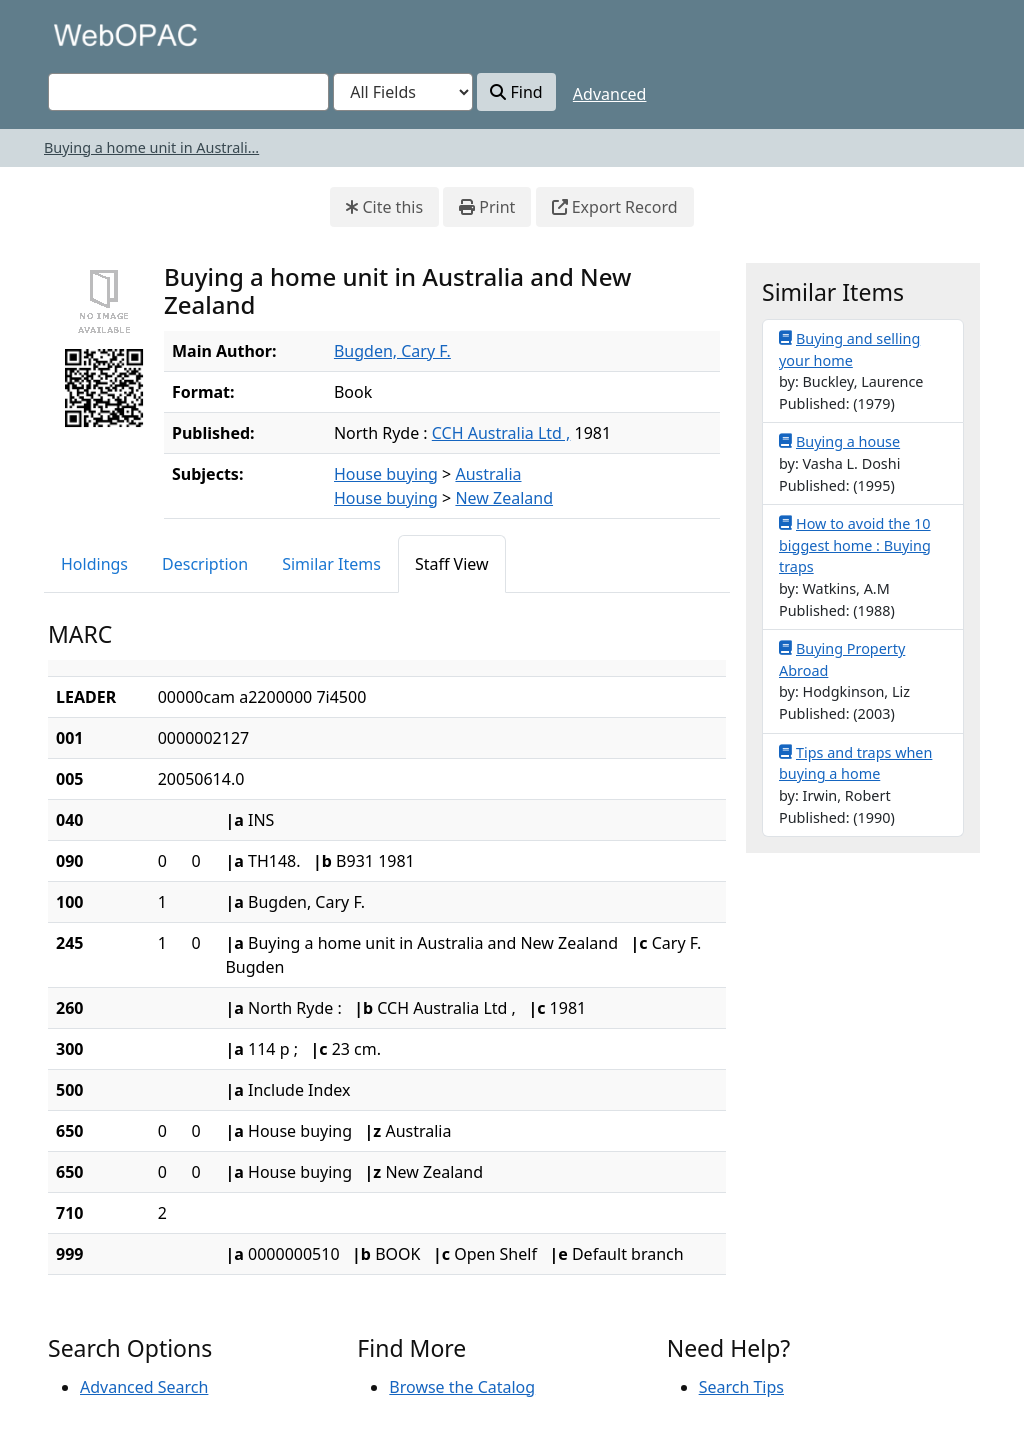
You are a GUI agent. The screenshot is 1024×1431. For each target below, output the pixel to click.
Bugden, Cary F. (392, 351)
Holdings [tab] (94, 564)
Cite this (384, 207)
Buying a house (839, 441)
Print (487, 207)
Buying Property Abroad (842, 659)
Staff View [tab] (452, 564)
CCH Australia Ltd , (501, 433)
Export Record (615, 207)
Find (516, 92)
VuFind (83, 34)
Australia (488, 474)
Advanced (610, 94)
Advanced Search (144, 1387)
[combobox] (188, 92)
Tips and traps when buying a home (855, 763)
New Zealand (504, 498)
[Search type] (403, 92)
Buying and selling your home (849, 349)
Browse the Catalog (462, 1387)
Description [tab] (205, 564)
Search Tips (741, 1387)
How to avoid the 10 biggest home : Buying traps (855, 544)
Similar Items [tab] (331, 564)
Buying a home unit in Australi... (151, 147)
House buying (386, 474)
